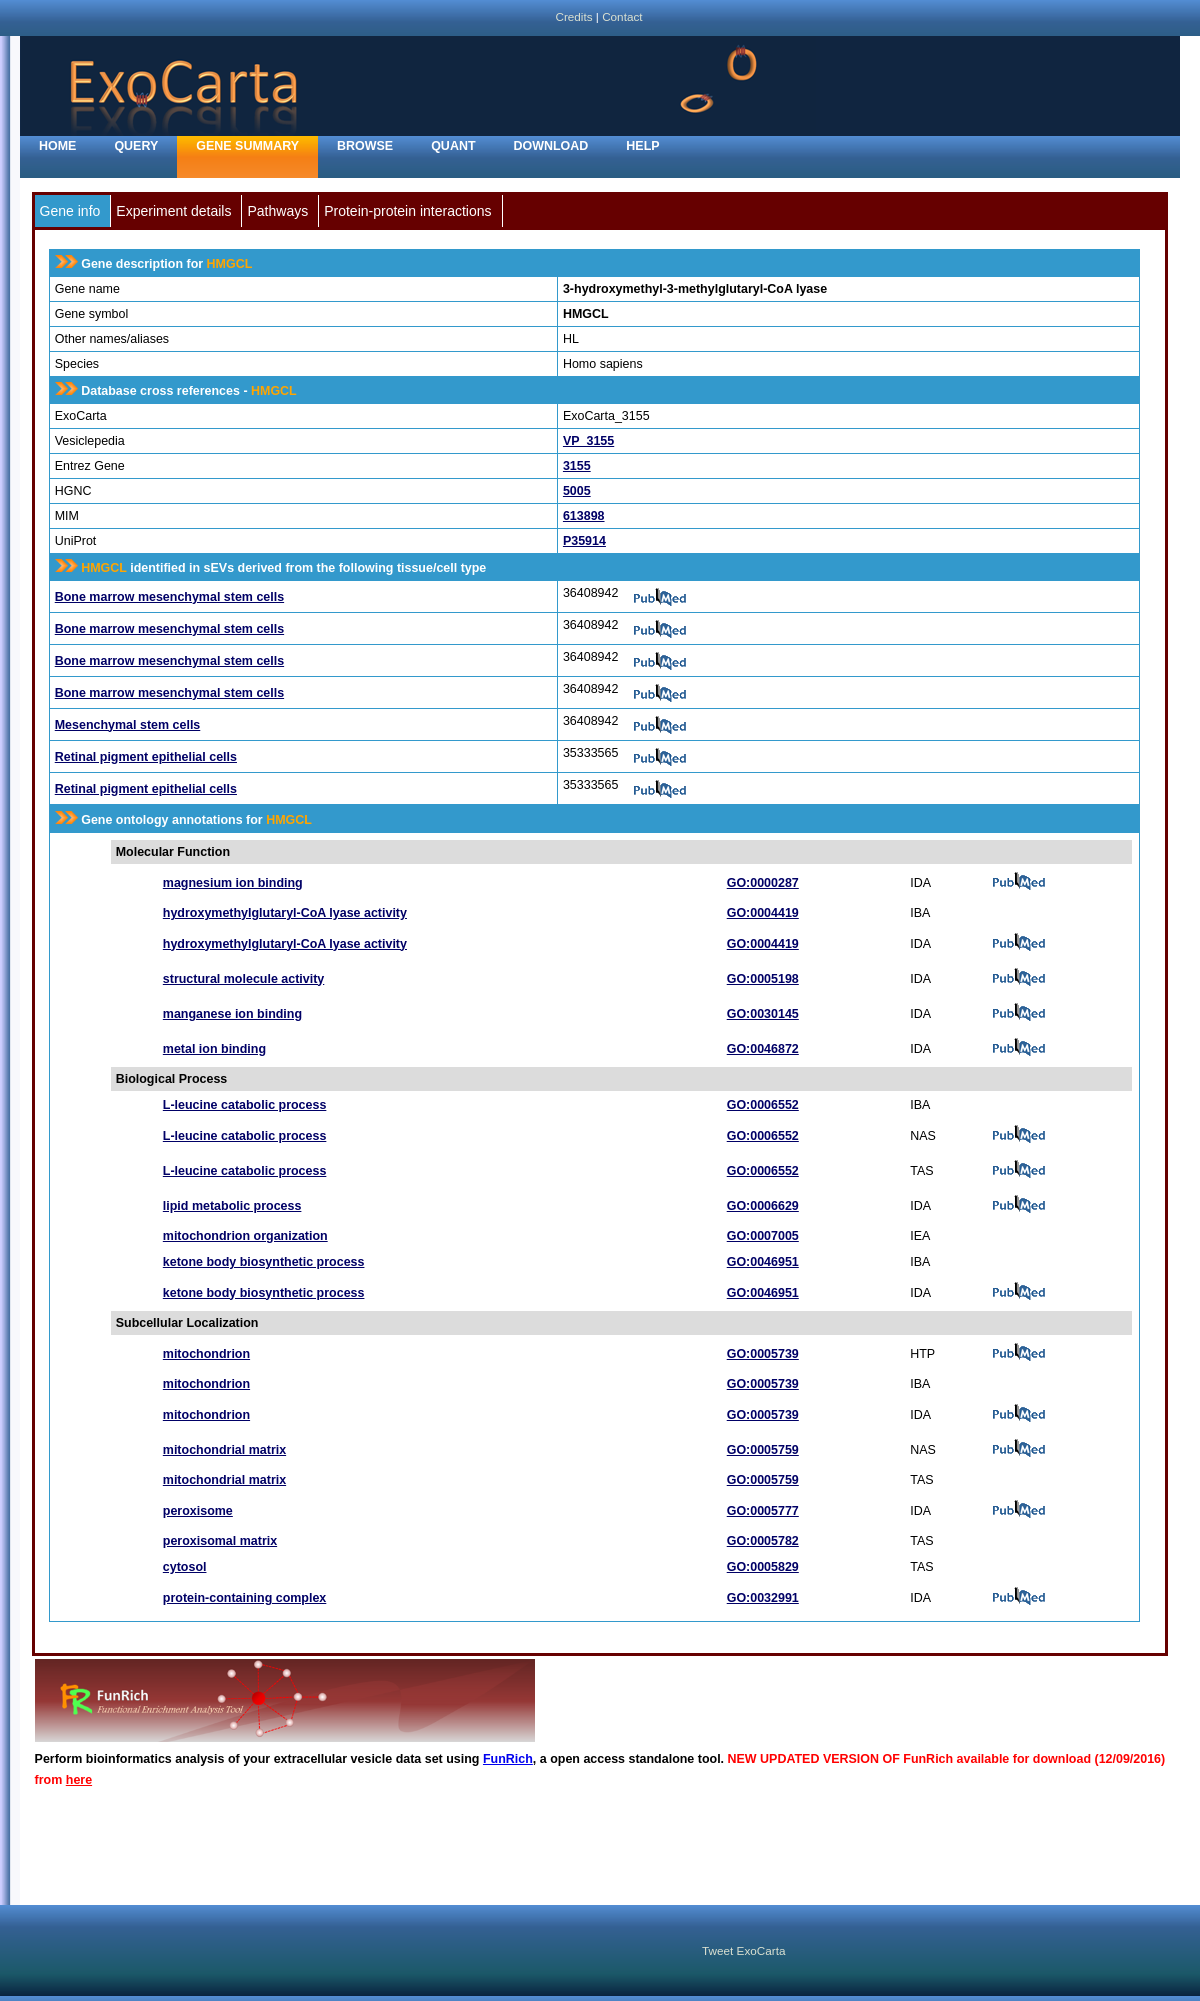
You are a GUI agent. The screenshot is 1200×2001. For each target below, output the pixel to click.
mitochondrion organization (245, 1236)
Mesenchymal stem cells (128, 725)
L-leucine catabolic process (245, 1105)
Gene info (70, 211)
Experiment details (173, 211)
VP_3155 (588, 441)
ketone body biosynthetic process (264, 1262)
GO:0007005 (763, 1236)
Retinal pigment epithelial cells (146, 757)
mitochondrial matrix (224, 1450)
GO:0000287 (763, 883)
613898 (584, 516)
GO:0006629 (763, 1206)
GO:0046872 (763, 1049)
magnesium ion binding (233, 883)
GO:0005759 (763, 1450)
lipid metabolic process (232, 1206)
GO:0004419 (763, 913)
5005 (577, 491)
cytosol (185, 1567)
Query (136, 146)
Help (642, 146)
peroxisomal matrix (220, 1541)
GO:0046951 (763, 1262)
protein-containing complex (245, 1598)
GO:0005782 (763, 1541)
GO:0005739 (763, 1354)
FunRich (508, 1759)
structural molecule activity (243, 979)
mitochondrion (206, 1354)
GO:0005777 (763, 1511)
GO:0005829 (763, 1567)
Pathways (277, 211)
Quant (453, 146)
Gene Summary (247, 146)
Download (551, 146)
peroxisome (198, 1511)
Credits (573, 16)
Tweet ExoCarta (743, 1950)
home (57, 146)
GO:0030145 (763, 1014)
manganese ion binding (232, 1014)
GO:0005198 (763, 979)
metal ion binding (214, 1049)
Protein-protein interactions (407, 211)
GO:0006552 (763, 1105)
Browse (365, 146)
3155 (577, 466)
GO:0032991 (763, 1598)
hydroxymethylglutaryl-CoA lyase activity (285, 913)
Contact (622, 16)
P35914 (584, 541)
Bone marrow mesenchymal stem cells (169, 597)
